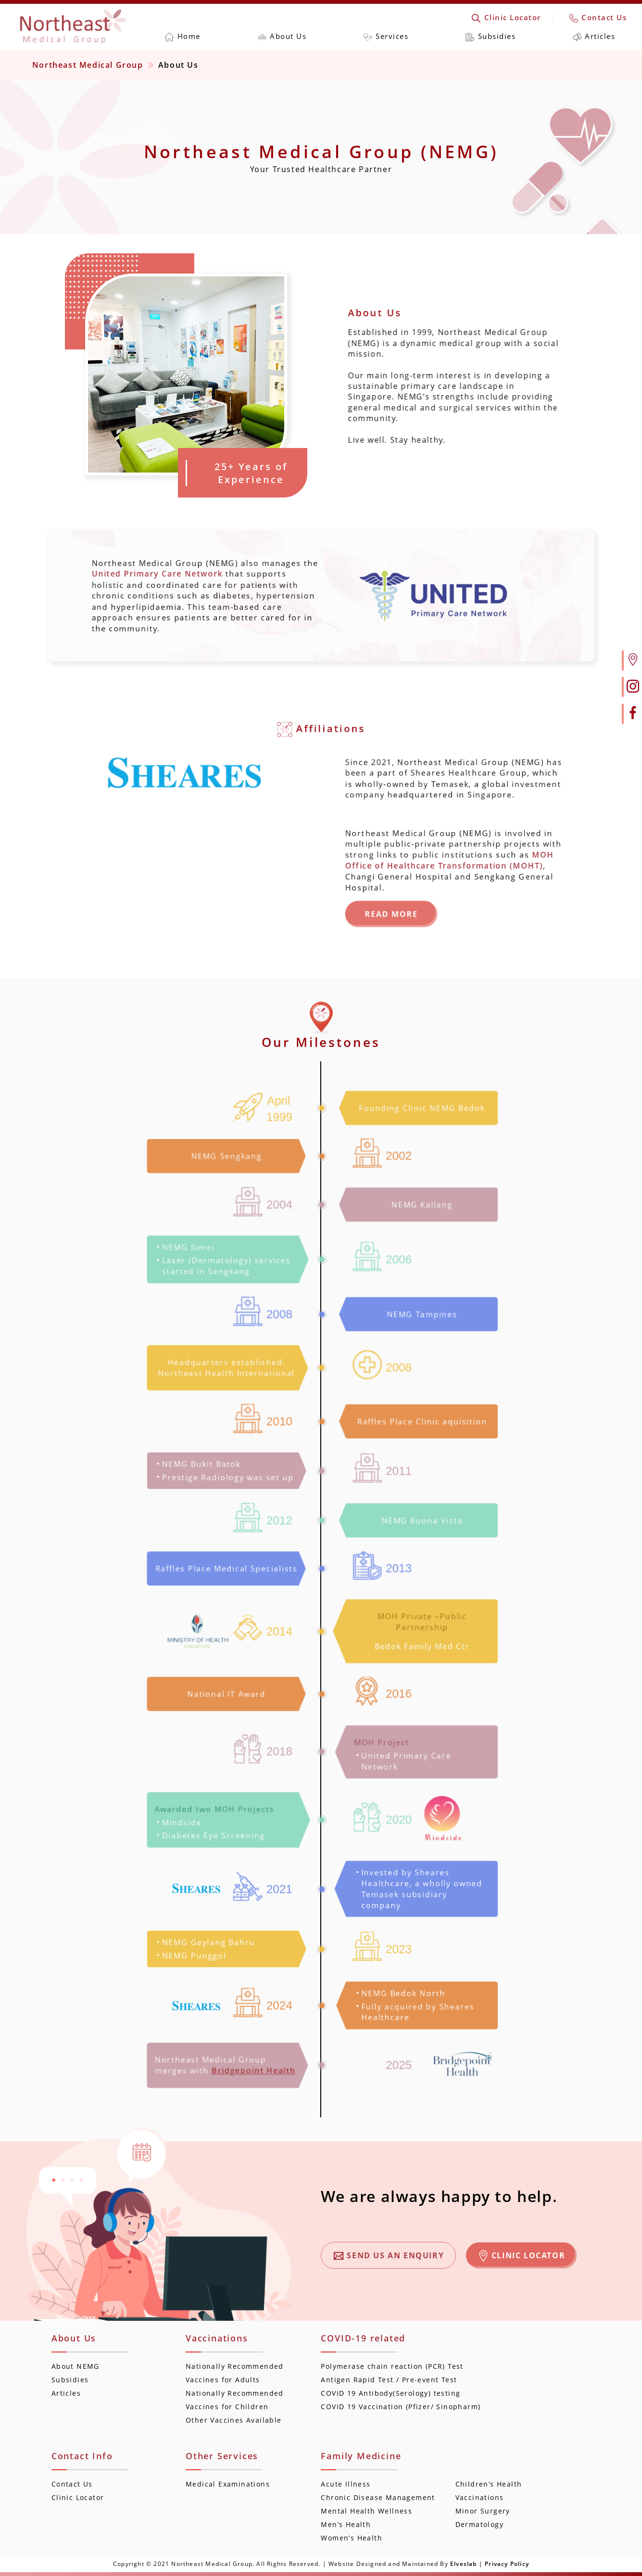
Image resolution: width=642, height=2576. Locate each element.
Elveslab (463, 2564)
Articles (594, 36)
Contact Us (598, 17)
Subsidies (491, 36)
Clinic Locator (506, 17)
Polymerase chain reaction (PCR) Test (392, 2366)
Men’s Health (346, 2524)
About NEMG (75, 2366)
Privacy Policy (507, 2564)
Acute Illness (345, 2484)
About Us (282, 36)
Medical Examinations (228, 2484)
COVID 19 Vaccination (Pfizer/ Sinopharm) (400, 2406)
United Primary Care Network (137, 571)
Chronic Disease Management (378, 2497)
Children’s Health (488, 2484)
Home (183, 36)
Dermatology (479, 2524)
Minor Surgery (482, 2510)
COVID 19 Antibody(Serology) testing (390, 2393)
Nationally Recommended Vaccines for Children (235, 2400)
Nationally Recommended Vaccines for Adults (235, 2373)
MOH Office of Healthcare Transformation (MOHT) (464, 864)
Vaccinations (479, 2497)
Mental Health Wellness (366, 2510)
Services (386, 36)
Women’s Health (351, 2537)
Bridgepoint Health (255, 2071)
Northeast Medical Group (87, 65)
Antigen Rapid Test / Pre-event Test (389, 2379)
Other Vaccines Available (234, 2420)
